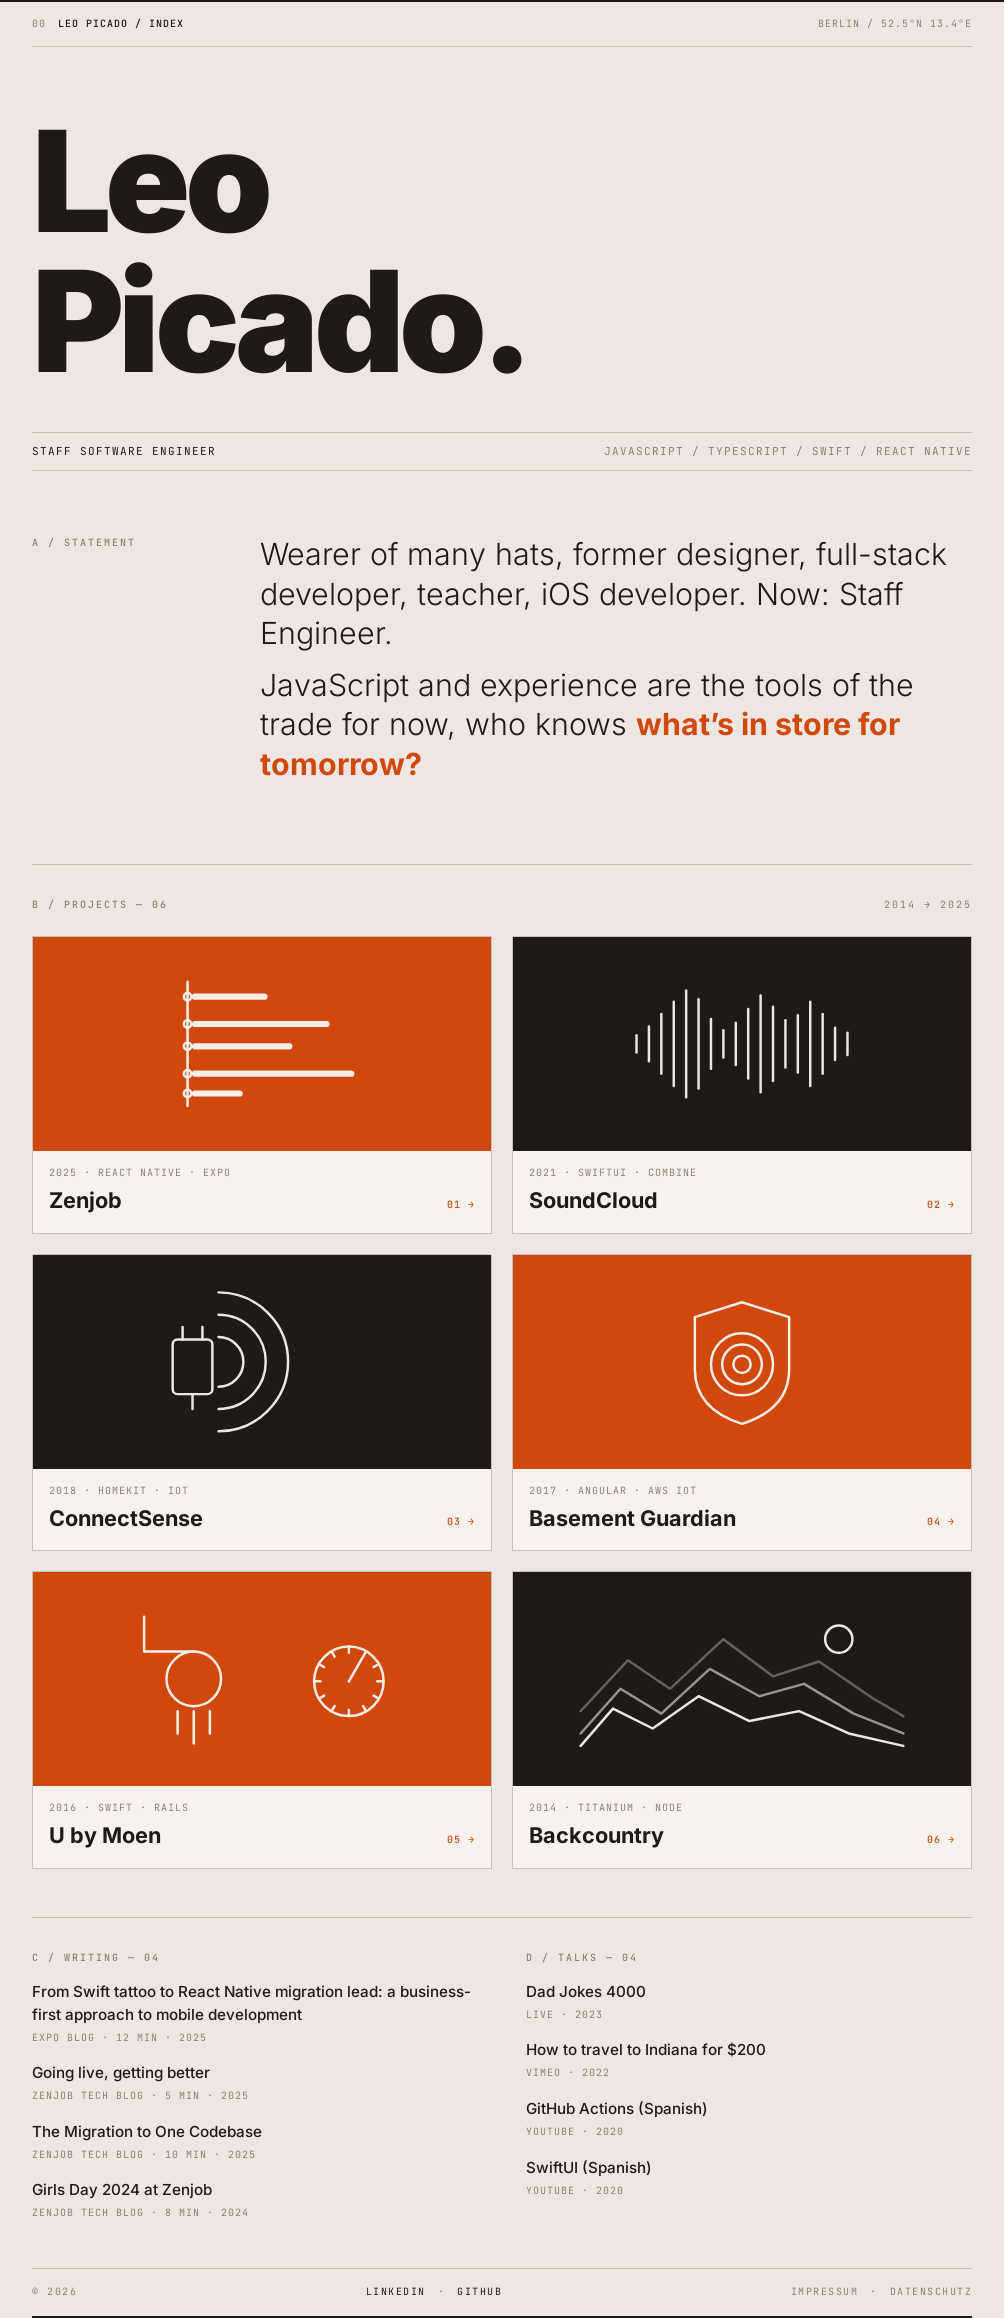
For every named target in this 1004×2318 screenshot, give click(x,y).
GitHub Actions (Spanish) (617, 2108)
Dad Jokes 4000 (586, 1991)
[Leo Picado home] (108, 23)
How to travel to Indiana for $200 (646, 2049)
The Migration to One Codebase (147, 2131)
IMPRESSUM (825, 2291)
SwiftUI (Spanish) (589, 2167)
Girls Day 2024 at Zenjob (122, 2189)
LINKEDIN (396, 2291)
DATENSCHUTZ (931, 2291)
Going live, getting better (121, 2072)
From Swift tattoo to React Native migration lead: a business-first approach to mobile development (251, 2003)
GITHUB (479, 2291)
